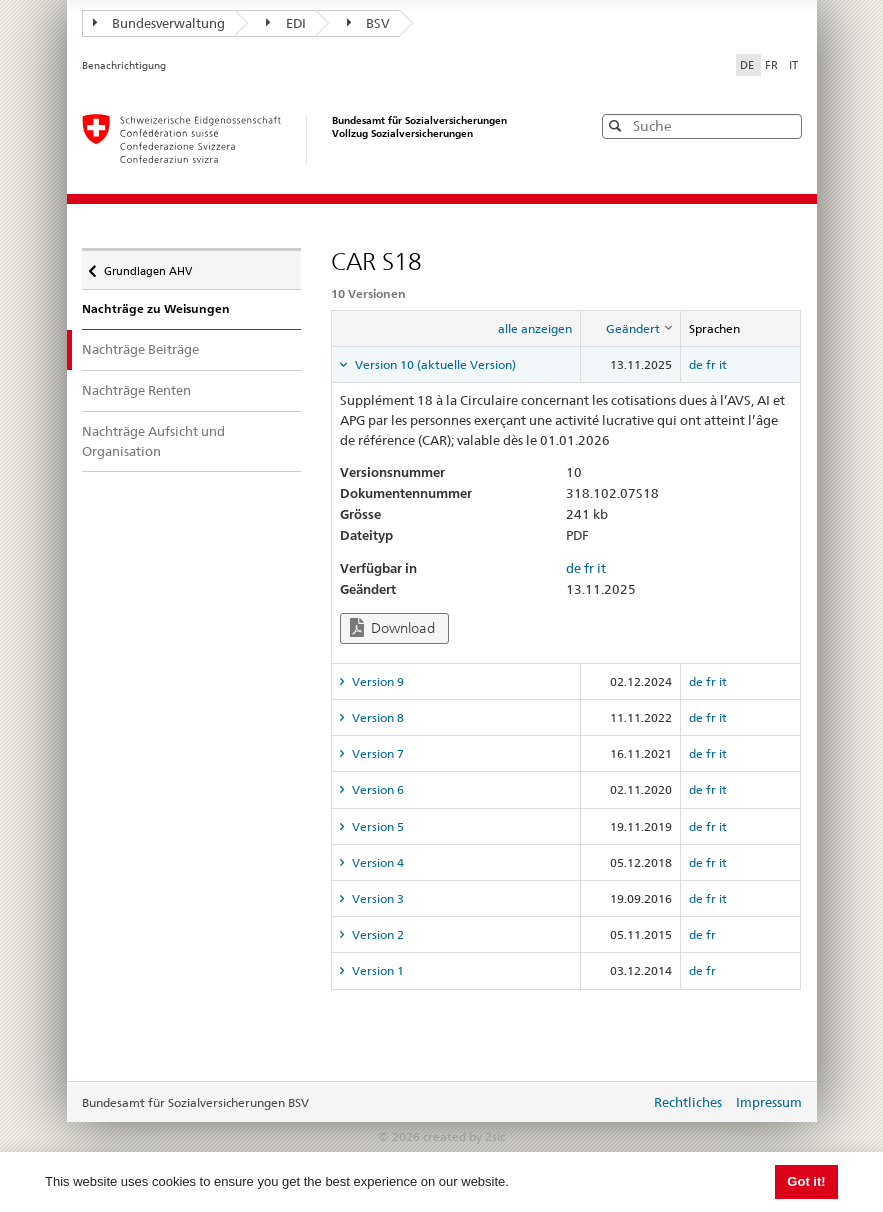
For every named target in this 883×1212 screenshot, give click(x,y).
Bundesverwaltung (159, 23)
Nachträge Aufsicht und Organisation (153, 441)
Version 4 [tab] (376, 862)
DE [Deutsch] (748, 65)
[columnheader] (630, 329)
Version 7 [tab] (376, 753)
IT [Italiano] (793, 65)
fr (711, 364)
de (696, 364)
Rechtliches (688, 1102)
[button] (785, 125)
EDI (286, 23)
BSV (369, 23)
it (723, 364)
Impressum (769, 1102)
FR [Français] (773, 65)
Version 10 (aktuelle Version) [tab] (434, 364)
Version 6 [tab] (376, 789)
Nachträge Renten (136, 390)
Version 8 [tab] (376, 717)
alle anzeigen (535, 328)
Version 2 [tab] (376, 934)
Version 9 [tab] (376, 681)
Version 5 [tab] (376, 826)
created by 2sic (464, 1136)
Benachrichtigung (124, 65)
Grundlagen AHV (147, 266)
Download (392, 627)
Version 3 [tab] (376, 898)
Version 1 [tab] (376, 970)
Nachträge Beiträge (154, 348)
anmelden (620, 1104)
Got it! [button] (806, 1181)
